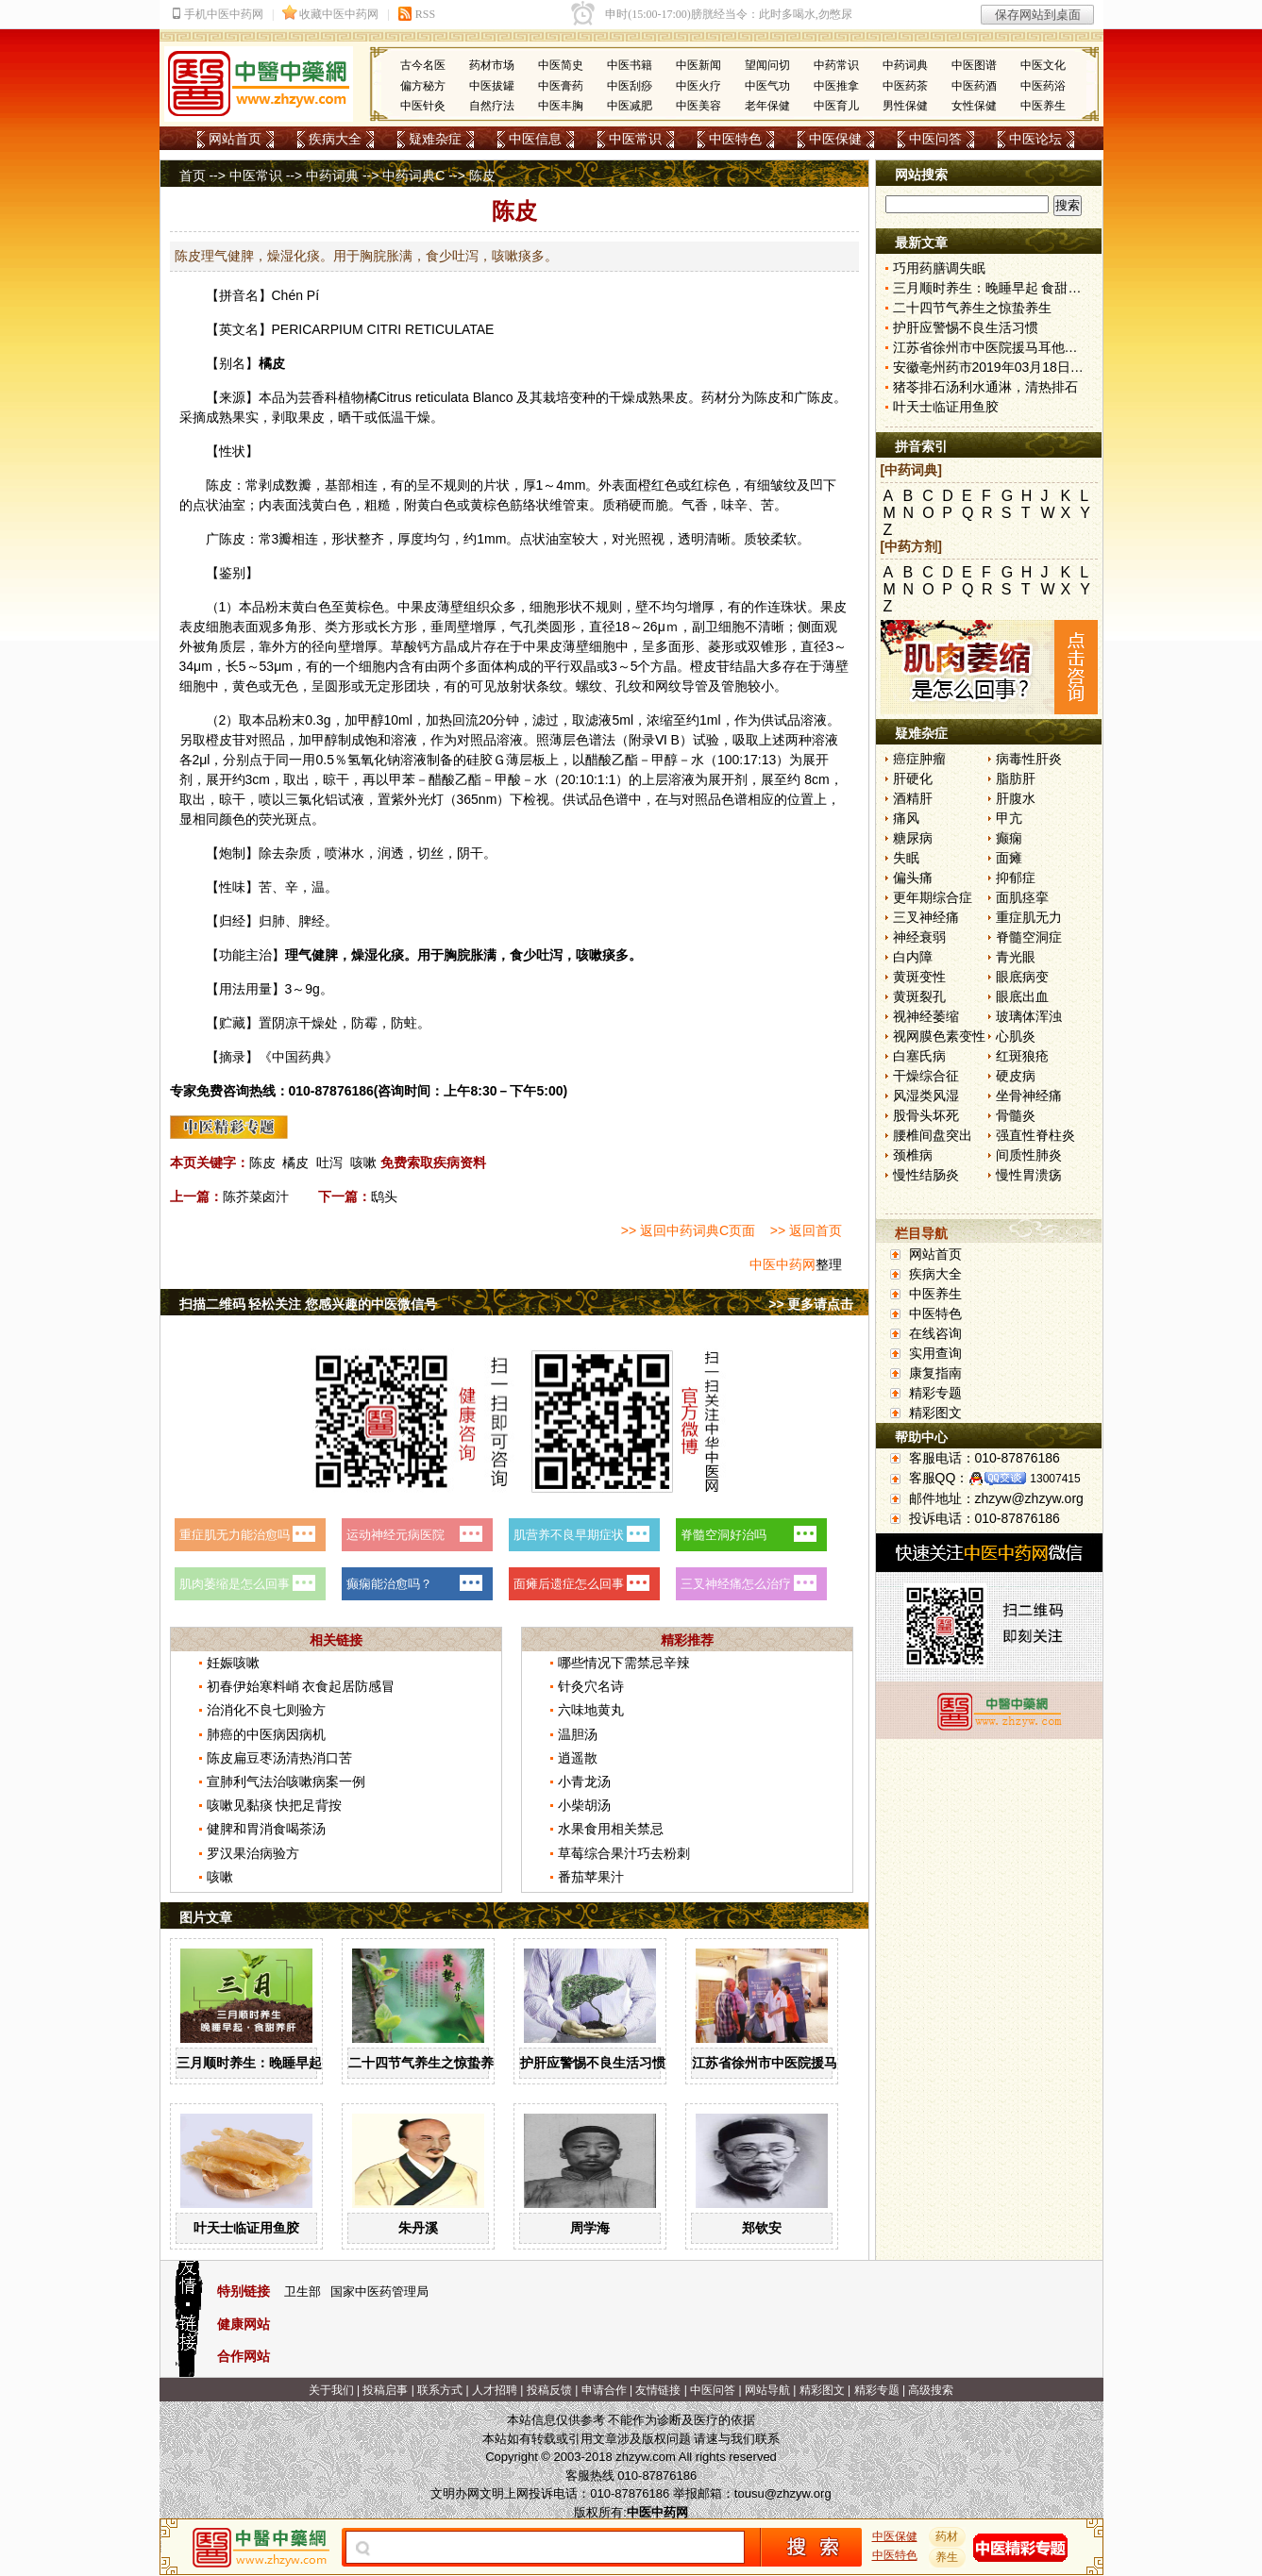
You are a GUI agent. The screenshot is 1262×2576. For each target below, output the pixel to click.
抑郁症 (1015, 877)
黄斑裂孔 (919, 996)
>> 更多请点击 (810, 1304)
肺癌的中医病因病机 (266, 1734)
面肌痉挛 (1022, 897)
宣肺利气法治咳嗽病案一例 (286, 1781)
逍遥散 (577, 1757)
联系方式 (440, 2390)
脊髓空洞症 (1029, 937)
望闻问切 (767, 65)
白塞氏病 (919, 1055)
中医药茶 (905, 85)
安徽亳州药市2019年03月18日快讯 (995, 367)
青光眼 (1015, 956)
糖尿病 (913, 837)
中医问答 (935, 138)
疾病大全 (335, 138)
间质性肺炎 (1029, 1155)
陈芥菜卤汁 (256, 1196)
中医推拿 (836, 85)
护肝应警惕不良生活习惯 (592, 2062)
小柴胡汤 (584, 1805)
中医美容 (698, 105)
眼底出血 (1022, 996)
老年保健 (767, 105)
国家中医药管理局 (379, 2291)
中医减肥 (629, 105)
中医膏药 (560, 85)
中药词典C (413, 175)
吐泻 (329, 1162)
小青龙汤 (584, 1781)
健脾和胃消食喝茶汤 (266, 1828)
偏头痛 (913, 877)
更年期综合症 (932, 897)
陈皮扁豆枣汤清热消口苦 (279, 1757)
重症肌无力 (1029, 917)
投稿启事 (385, 2390)
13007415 (1055, 1478)
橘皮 (295, 1162)
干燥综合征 (926, 1075)
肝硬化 (913, 778)
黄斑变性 (919, 976)
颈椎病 (913, 1155)
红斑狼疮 (1022, 1055)
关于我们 (331, 2390)
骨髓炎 (1015, 1115)
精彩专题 (935, 1392)
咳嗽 (363, 1162)
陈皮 (767, 397)
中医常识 (635, 138)
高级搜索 (930, 2390)
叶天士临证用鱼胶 (246, 2227)
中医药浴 (1043, 85)
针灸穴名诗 (591, 1686)
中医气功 (767, 85)
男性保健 (905, 105)
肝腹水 (1015, 798)
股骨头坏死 (926, 1115)
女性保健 (974, 105)
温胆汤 (577, 1734)
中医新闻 (698, 65)
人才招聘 (494, 2390)
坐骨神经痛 (1029, 1095)
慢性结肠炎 (926, 1174)
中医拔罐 (491, 85)
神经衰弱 (919, 937)
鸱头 (384, 1196)
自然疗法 (491, 105)
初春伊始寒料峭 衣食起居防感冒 (301, 1686)
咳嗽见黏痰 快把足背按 (275, 1805)
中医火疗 (698, 85)
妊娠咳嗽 (233, 1662)
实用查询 (935, 1353)
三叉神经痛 (926, 917)
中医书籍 (629, 65)
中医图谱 (974, 65)
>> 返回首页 (806, 1230)
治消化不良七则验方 (266, 1709)
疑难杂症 (435, 138)
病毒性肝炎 (1029, 758)
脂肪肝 (1015, 778)
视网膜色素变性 (939, 1036)
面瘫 (1009, 857)
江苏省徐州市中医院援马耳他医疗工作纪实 (817, 2062)
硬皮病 (1015, 1075)
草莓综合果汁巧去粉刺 (624, 1853)
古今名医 (423, 65)
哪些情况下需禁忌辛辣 (624, 1662)
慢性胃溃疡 (1029, 1174)
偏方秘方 (423, 85)
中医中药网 (782, 1264)
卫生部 (302, 2291)
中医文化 (1043, 65)
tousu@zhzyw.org (783, 2493)
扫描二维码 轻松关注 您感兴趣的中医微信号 (308, 1304)
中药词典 (905, 65)
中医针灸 (423, 105)
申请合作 (604, 2390)
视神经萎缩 (926, 1016)
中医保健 (835, 138)
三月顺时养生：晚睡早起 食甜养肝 (278, 2062)
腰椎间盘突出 (932, 1135)
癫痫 (1009, 837)
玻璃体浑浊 (1029, 1016)
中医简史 (560, 65)
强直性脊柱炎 (1035, 1135)
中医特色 (735, 138)
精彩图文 (935, 1412)
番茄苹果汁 (591, 1876)
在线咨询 (935, 1333)
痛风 (906, 818)
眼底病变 (1022, 976)
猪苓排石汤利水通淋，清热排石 (985, 386)
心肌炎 (1015, 1036)
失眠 (906, 857)
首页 (192, 175)
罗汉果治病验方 (253, 1853)
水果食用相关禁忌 (611, 1828)
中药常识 (836, 65)
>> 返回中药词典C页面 (688, 1230)
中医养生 (1043, 105)
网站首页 (235, 138)
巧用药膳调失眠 (939, 268)
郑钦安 (762, 2227)
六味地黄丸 (591, 1709)
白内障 (913, 956)
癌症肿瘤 (919, 758)
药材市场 (491, 65)
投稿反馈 (549, 2390)
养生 (946, 2557)
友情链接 (658, 2390)
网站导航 (767, 2390)
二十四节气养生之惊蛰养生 (427, 2062)
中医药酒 (974, 85)
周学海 (590, 2227)
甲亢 (1009, 818)
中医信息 (535, 138)
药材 (946, 2536)
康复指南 (935, 1372)
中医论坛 (1035, 138)
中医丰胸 (560, 105)
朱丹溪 (418, 2227)
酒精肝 (913, 798)
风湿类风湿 (926, 1095)
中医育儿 (836, 105)
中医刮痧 (629, 85)
